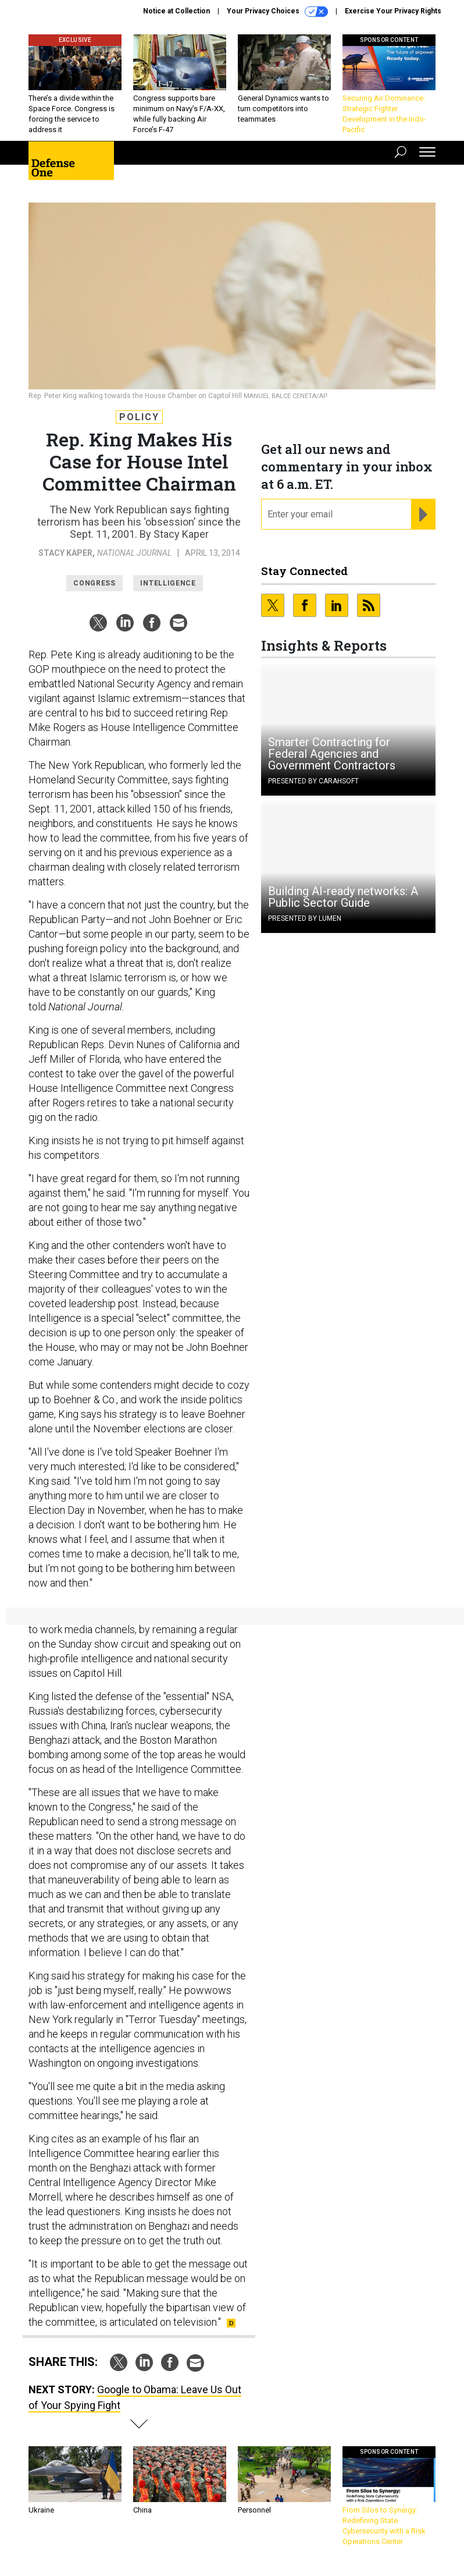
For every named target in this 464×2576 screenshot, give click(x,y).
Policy (139, 417)
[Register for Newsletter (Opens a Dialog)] (423, 514)
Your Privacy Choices (277, 11)
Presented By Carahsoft (313, 781)
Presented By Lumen (304, 918)
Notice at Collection (176, 11)
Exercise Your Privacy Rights (393, 11)
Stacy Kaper (65, 553)
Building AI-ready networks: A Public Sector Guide (343, 897)
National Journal (134, 553)
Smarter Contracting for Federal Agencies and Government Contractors (331, 753)
